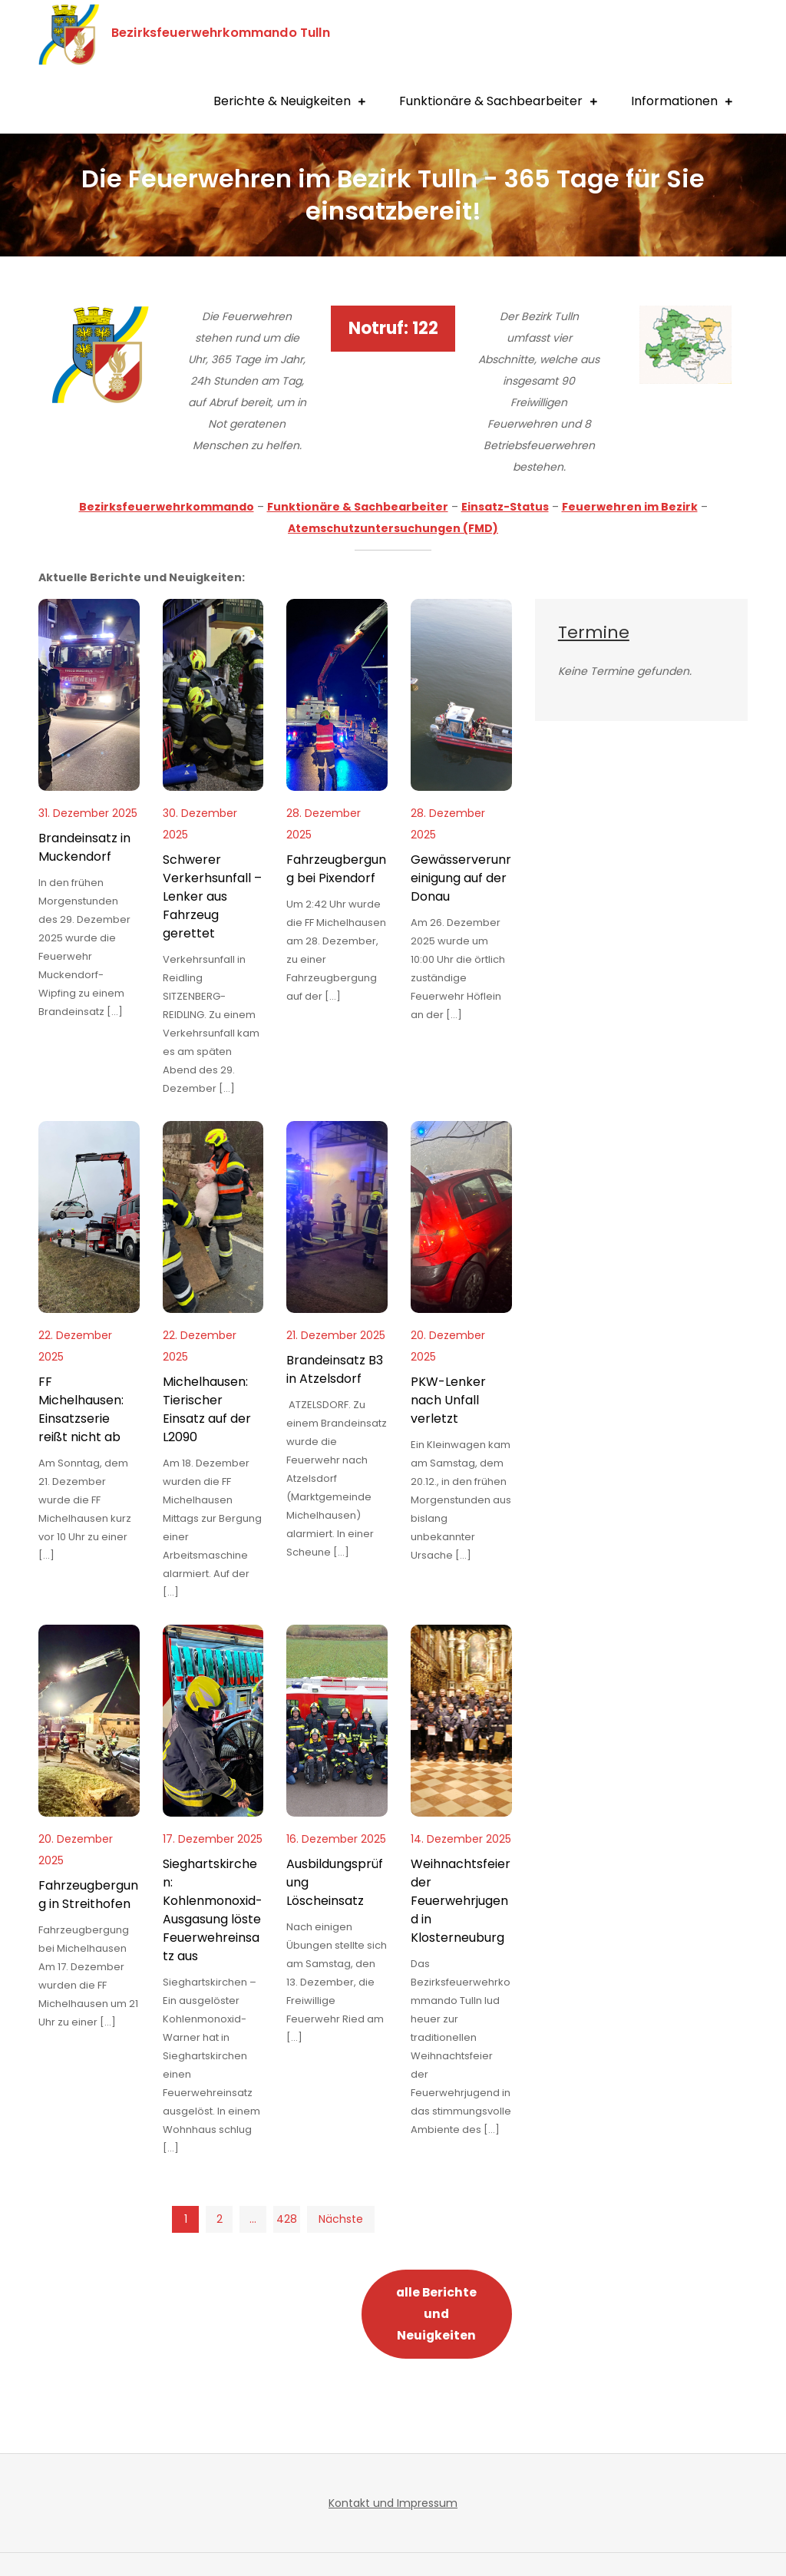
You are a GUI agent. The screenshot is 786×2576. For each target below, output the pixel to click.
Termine (593, 632)
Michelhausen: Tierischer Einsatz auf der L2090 (207, 1409)
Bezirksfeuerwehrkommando (166, 506)
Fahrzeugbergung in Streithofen (88, 1895)
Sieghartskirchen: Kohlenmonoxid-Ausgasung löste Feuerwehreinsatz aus (213, 1910)
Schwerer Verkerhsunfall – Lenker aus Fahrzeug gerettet (212, 896)
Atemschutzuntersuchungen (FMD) (393, 528)
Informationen (674, 101)
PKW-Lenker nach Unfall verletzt (448, 1400)
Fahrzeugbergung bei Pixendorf (336, 869)
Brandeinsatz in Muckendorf (84, 847)
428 (286, 2219)
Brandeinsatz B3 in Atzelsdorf (334, 1369)
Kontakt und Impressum (393, 2503)
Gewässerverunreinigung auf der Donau (461, 878)
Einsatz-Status (505, 506)
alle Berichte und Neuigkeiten (436, 2313)
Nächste (341, 2219)
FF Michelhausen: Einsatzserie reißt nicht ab (81, 1409)
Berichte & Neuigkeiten (282, 101)
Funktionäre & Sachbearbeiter (491, 101)
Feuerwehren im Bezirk (630, 506)
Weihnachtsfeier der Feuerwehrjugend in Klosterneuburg (460, 1900)
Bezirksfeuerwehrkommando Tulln (230, 32)
